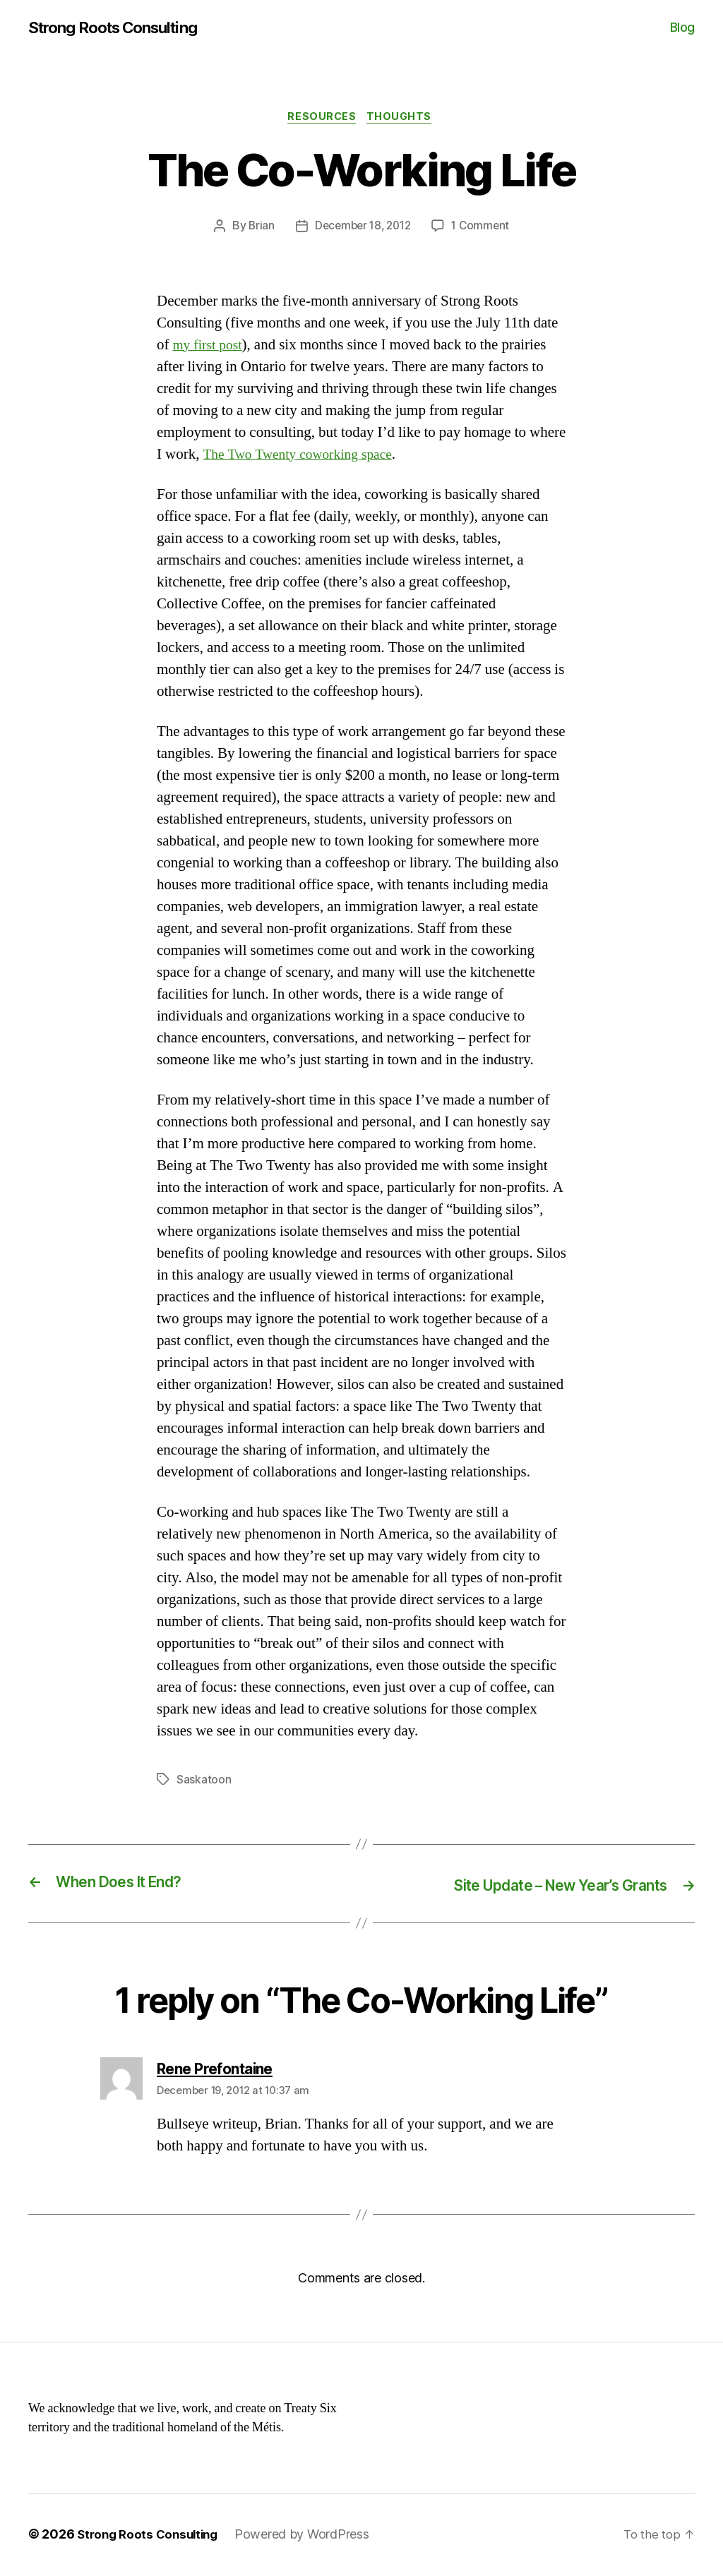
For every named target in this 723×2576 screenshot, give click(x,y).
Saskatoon (204, 1783)
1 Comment (484, 229)
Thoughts (403, 119)
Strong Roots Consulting (121, 28)
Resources (321, 119)
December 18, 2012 (362, 229)
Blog (682, 27)
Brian (257, 229)
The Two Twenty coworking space (305, 457)
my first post (210, 348)
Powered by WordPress (310, 2536)
